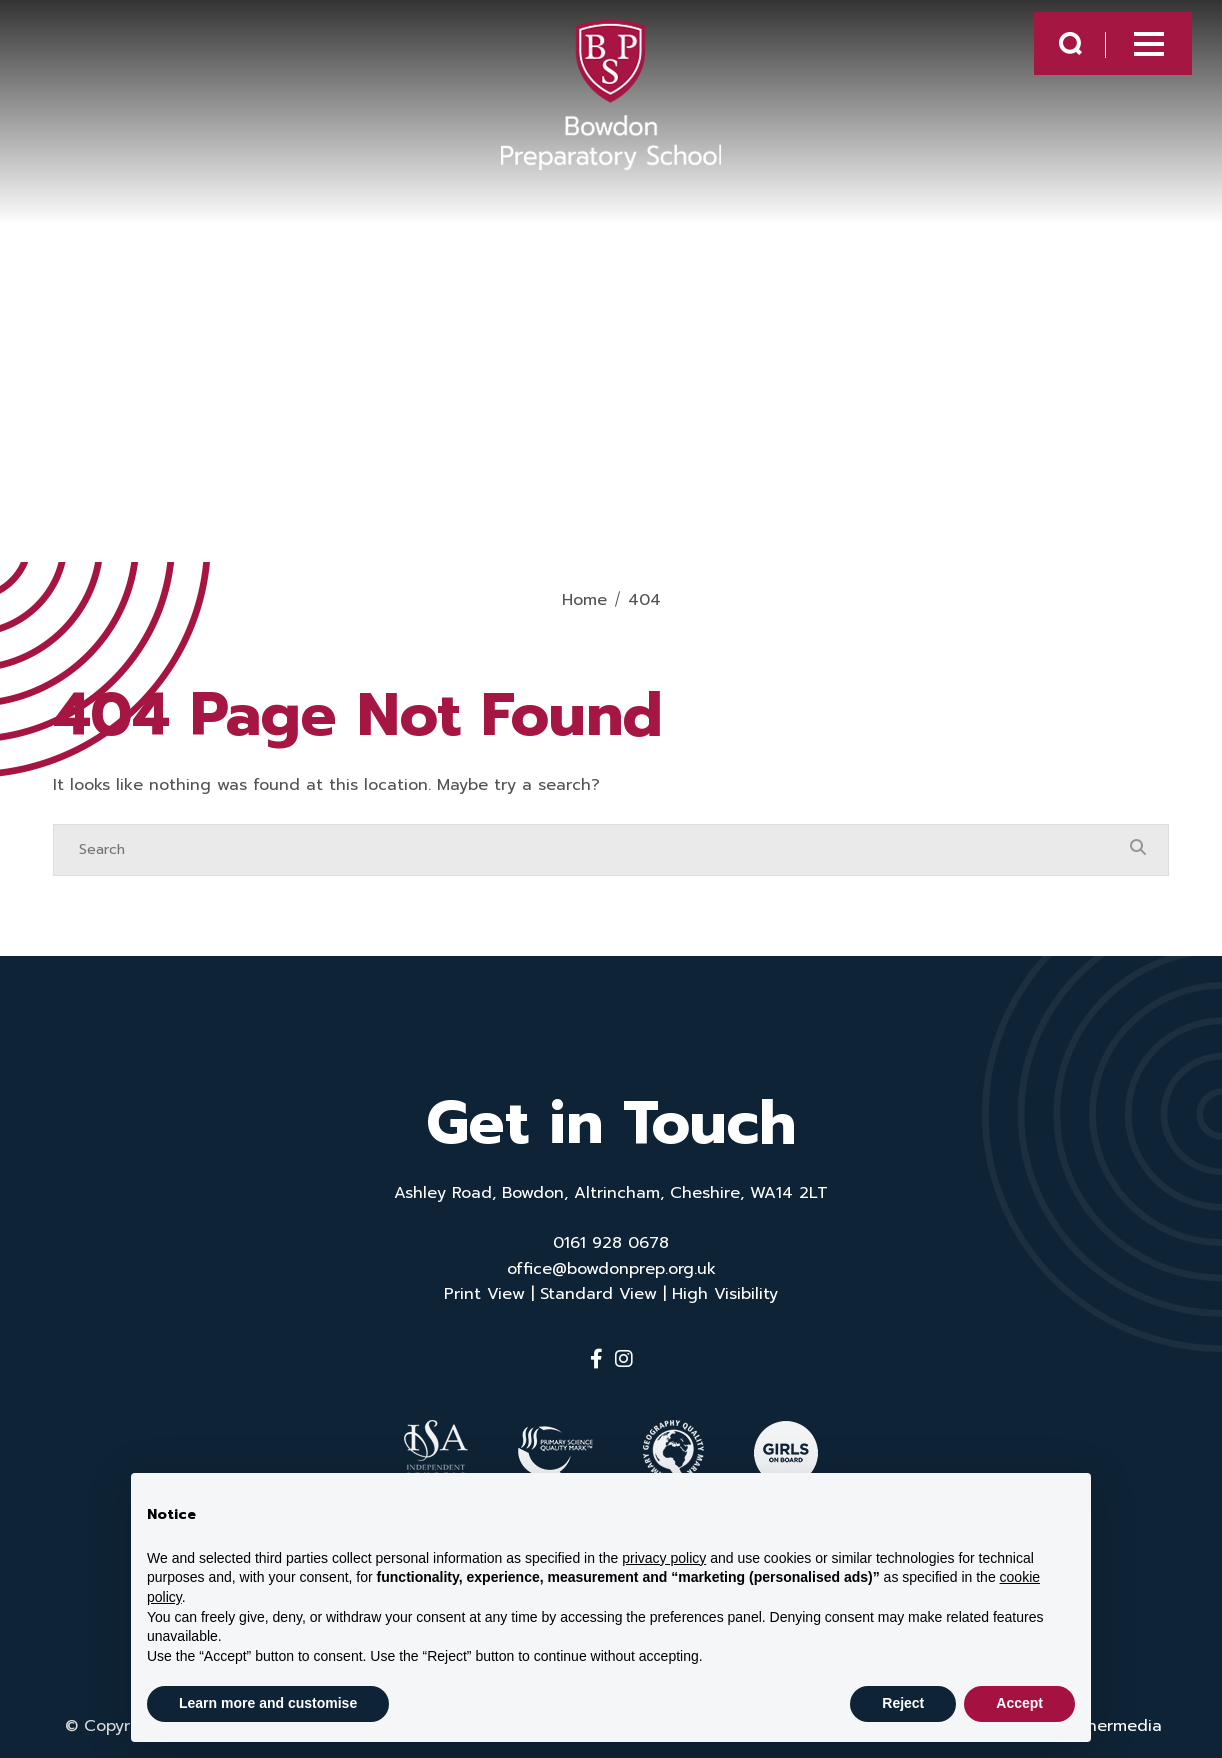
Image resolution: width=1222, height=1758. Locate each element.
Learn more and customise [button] (268, 1703)
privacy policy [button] (664, 1558)
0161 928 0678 (611, 1243)
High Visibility (725, 1294)
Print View (484, 1294)
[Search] (591, 850)
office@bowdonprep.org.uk (611, 1269)
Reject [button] (903, 1703)
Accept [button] (1019, 1703)
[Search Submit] (1049, 51)
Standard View (598, 1294)
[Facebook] (596, 1359)
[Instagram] (624, 1359)
